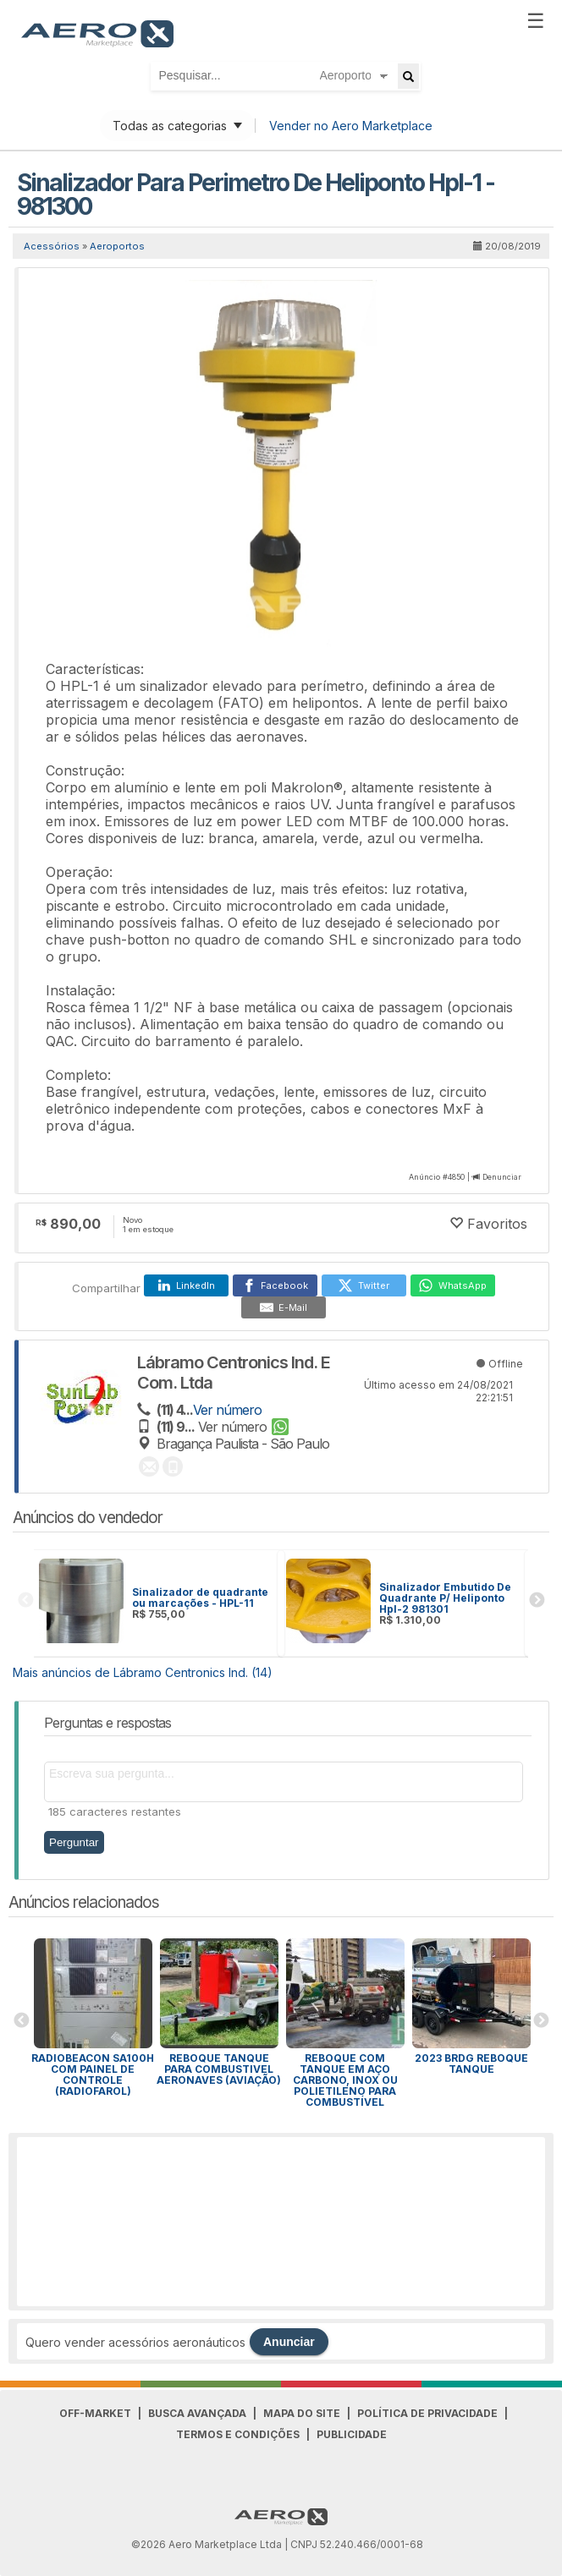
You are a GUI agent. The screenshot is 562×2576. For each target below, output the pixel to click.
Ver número (227, 1409)
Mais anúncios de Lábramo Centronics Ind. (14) (143, 1672)
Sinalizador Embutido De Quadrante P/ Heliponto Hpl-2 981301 (445, 1598)
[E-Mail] (283, 1307)
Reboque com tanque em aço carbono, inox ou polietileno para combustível (345, 2080)
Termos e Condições (238, 2434)
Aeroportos (117, 246)
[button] (516, 295)
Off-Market (95, 2413)
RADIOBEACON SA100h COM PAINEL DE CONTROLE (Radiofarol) (92, 2074)
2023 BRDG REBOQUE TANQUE (471, 2064)
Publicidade (352, 2434)
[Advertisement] (281, 2221)
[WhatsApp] (452, 1285)
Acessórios (52, 246)
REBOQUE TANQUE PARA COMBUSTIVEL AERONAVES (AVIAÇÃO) (219, 2069)
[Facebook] (275, 1285)
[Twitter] (364, 1285)
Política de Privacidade (427, 2413)
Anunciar (289, 2342)
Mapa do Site (301, 2413)
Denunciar (501, 1176)
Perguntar (74, 1842)
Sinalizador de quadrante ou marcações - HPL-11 (200, 1597)
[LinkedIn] (186, 1285)
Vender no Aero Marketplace (351, 125)
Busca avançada (197, 2413)
